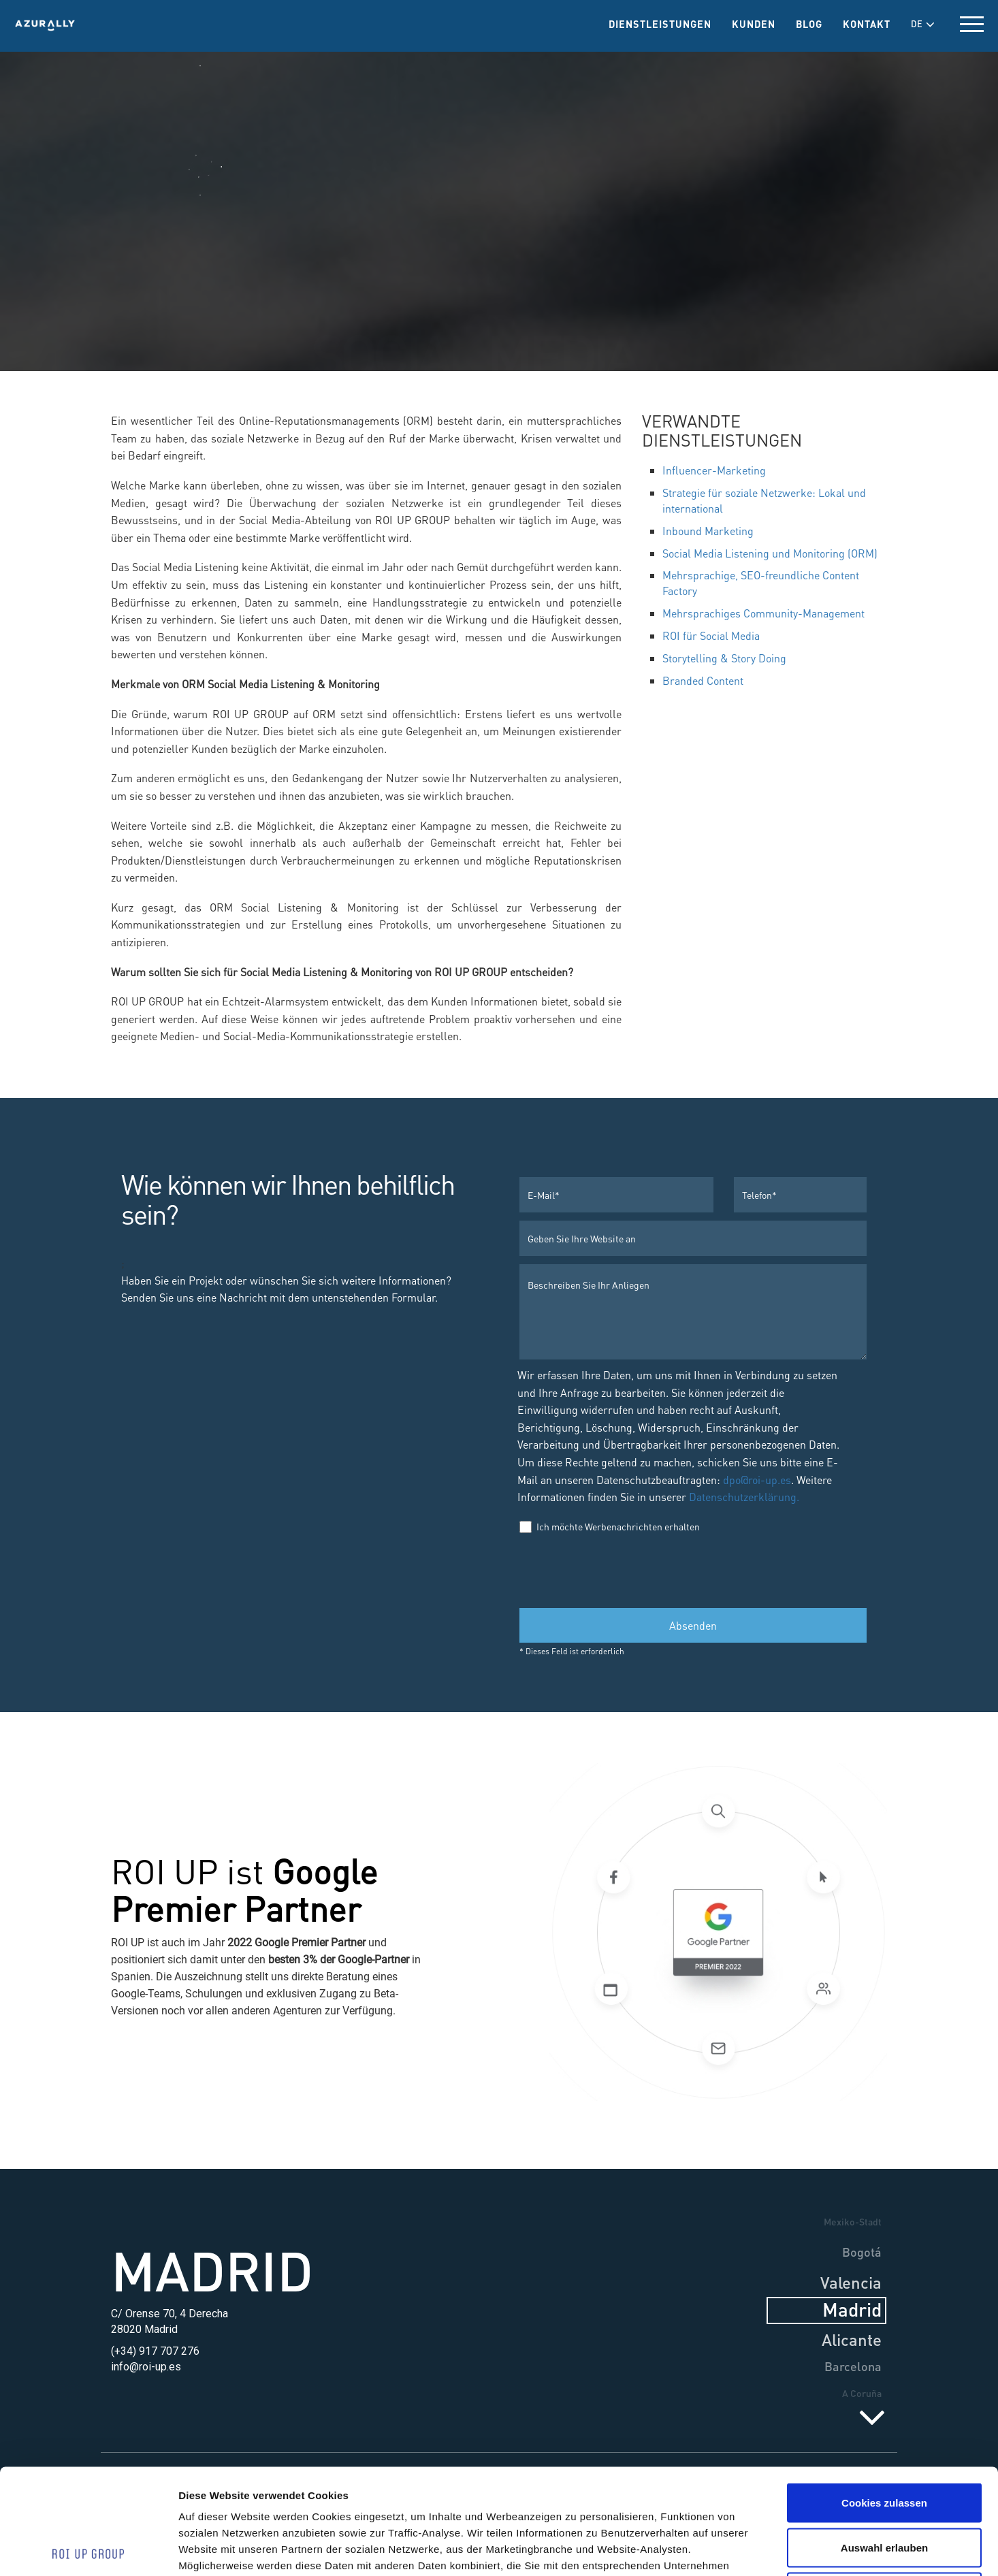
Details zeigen (754, 2549)
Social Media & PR (499, 283)
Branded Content (702, 680)
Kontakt (866, 24)
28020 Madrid (144, 2329)
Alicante (852, 2339)
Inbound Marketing (708, 531)
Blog (809, 24)
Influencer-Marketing (714, 470)
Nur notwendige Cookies (884, 2486)
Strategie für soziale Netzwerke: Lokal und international (764, 500)
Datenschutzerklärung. (742, 1497)
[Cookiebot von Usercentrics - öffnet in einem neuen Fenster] (88, 2549)
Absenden (693, 1625)
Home (327, 283)
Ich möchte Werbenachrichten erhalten (609, 1526)
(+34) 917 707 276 (155, 2351)
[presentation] (622, 1569)
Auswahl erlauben (884, 2442)
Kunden (753, 24)
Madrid (212, 2269)
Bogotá (862, 2251)
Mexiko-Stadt (853, 2221)
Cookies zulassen (884, 2397)
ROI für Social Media (711, 635)
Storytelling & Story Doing (724, 658)
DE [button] (923, 23)
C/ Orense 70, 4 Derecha (169, 2313)
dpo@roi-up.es (757, 1479)
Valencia (851, 2282)
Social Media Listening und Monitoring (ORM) (770, 553)
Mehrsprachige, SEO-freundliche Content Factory (760, 583)
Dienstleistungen (660, 24)
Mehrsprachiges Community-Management (763, 613)
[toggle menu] (972, 24)
